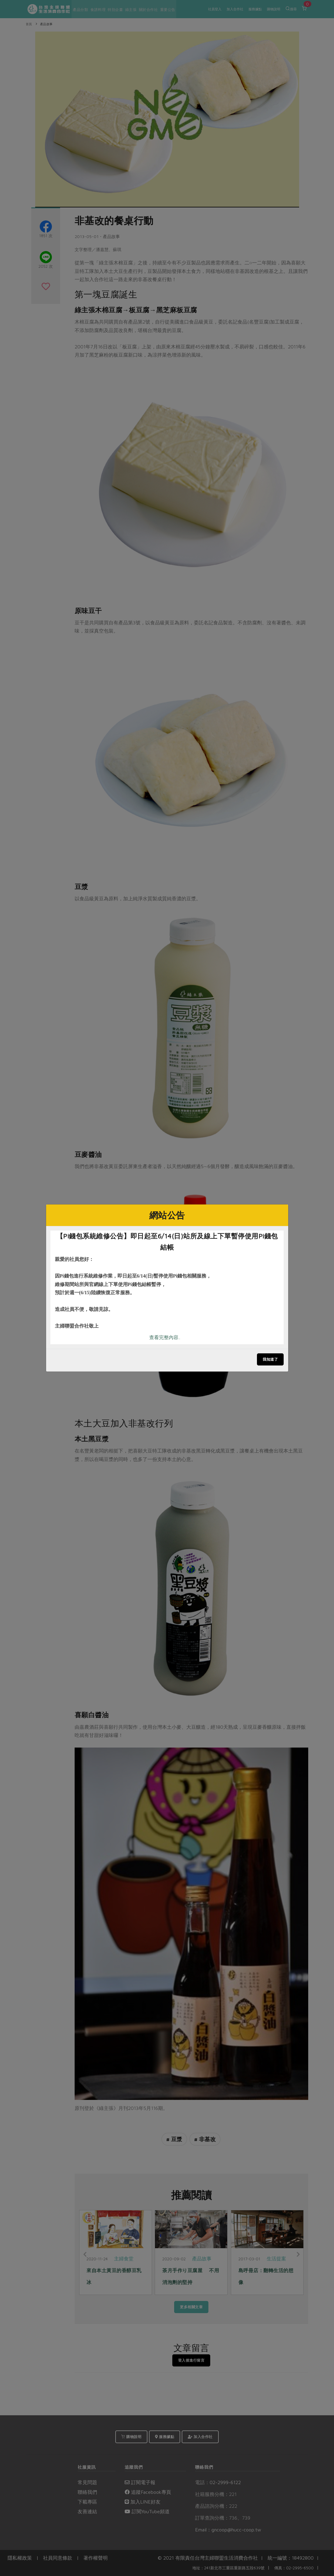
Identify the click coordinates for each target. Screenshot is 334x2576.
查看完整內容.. (164, 1337)
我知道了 (270, 1359)
